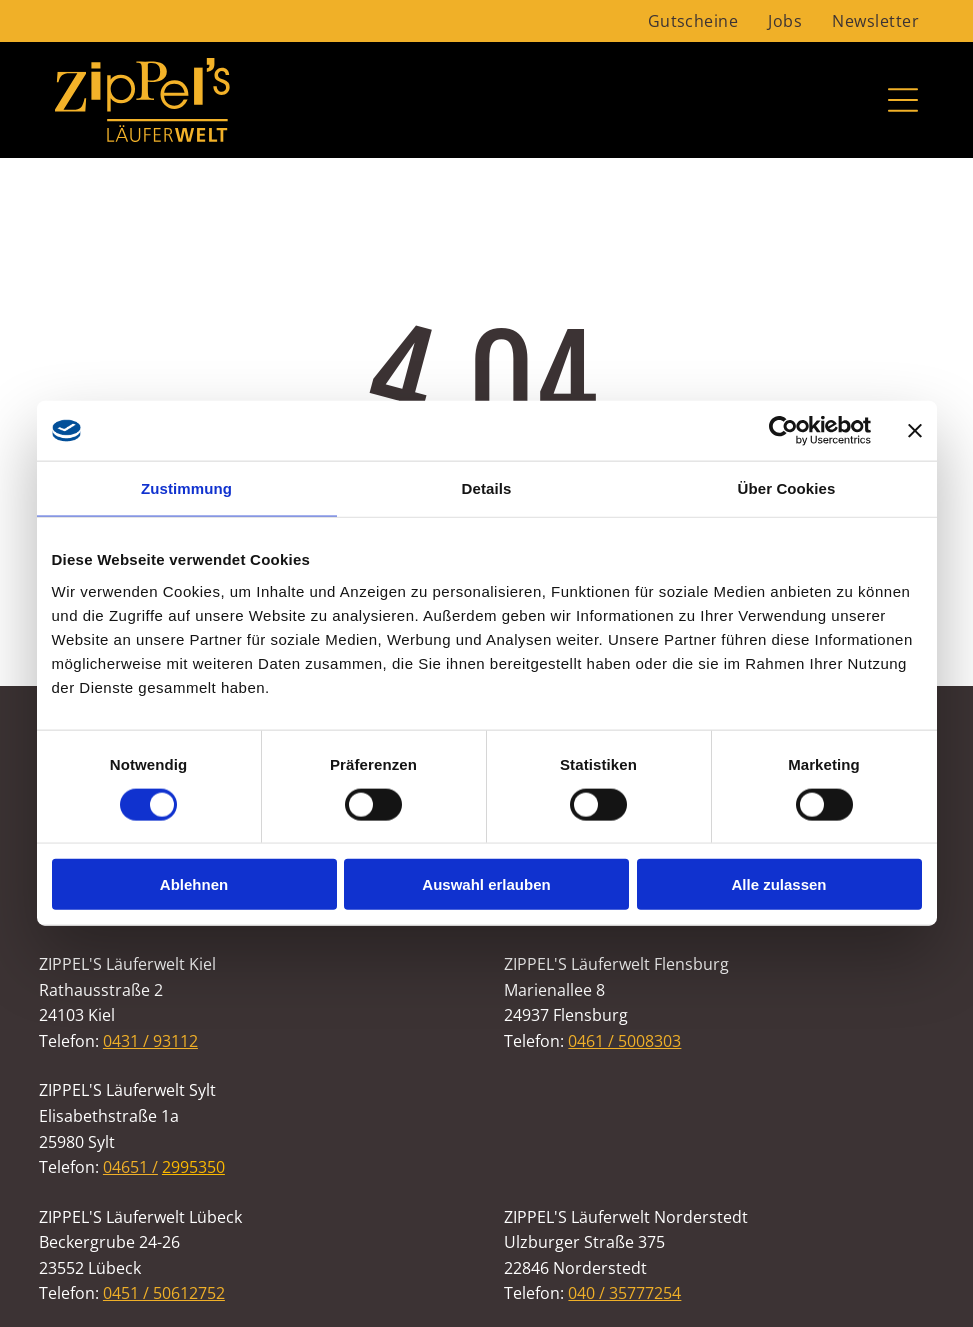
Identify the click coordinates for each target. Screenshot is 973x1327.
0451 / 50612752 (164, 1293)
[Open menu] (903, 100)
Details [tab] (487, 488)
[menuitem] (693, 21)
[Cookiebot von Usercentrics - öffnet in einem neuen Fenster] (783, 431)
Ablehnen (194, 884)
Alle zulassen (778, 884)
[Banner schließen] (915, 431)
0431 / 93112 (150, 1041)
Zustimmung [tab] (186, 488)
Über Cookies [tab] (787, 488)
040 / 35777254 (624, 1293)
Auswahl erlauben (486, 884)
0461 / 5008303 (624, 1041)
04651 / (130, 1167)
